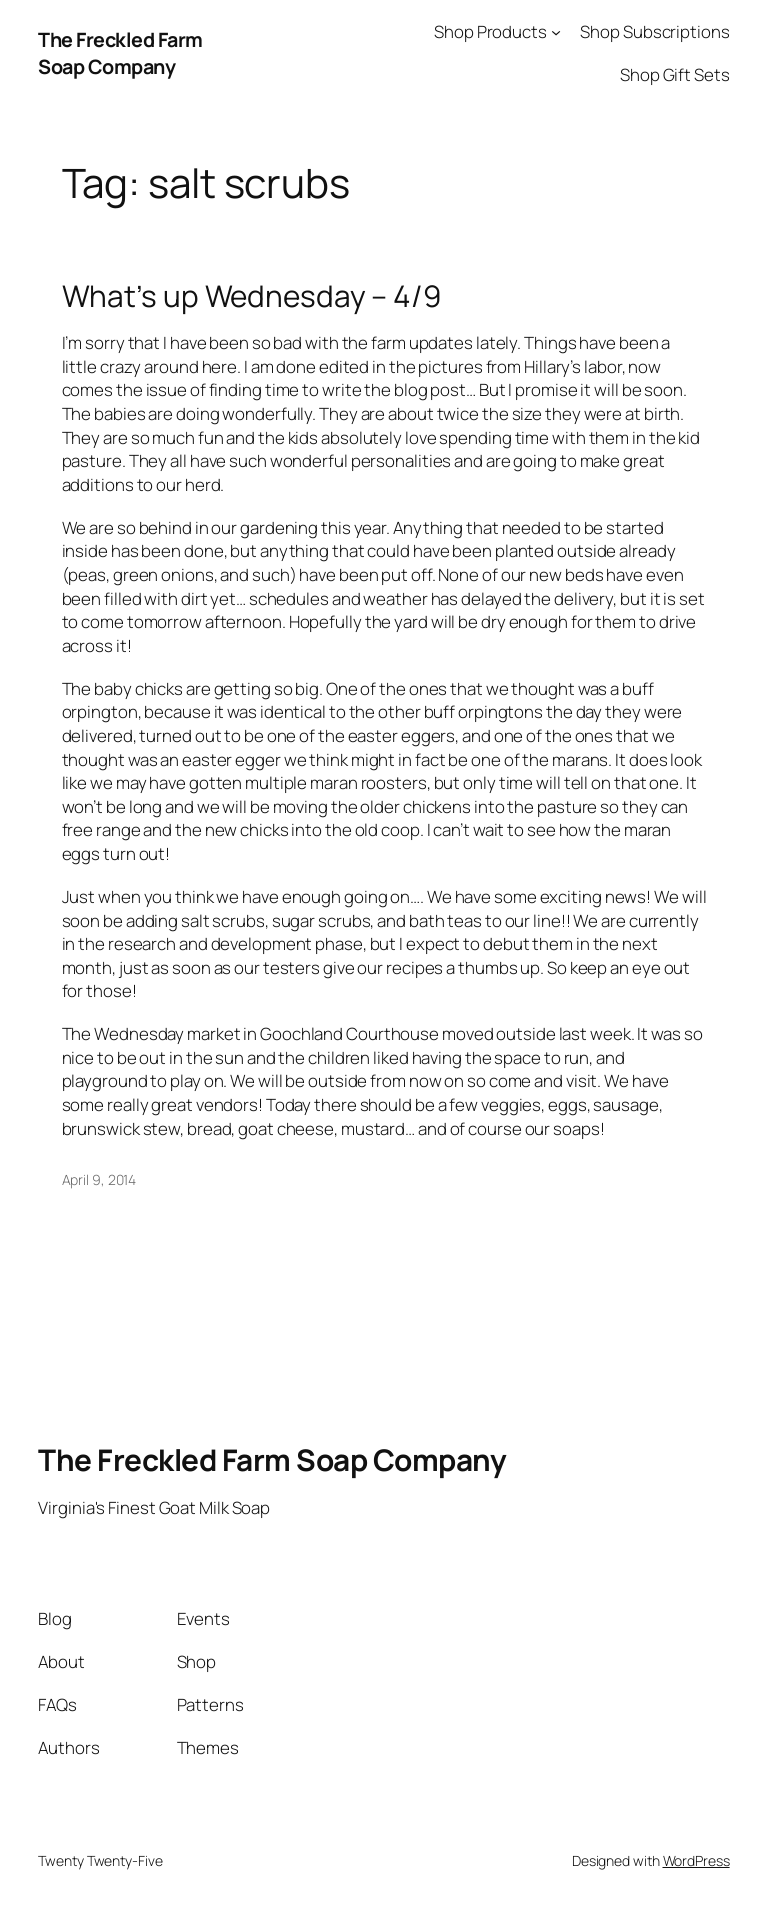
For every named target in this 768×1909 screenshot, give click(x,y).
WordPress (696, 1860)
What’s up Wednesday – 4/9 (252, 295)
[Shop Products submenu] (556, 32)
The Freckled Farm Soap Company (120, 53)
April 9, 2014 (99, 1179)
